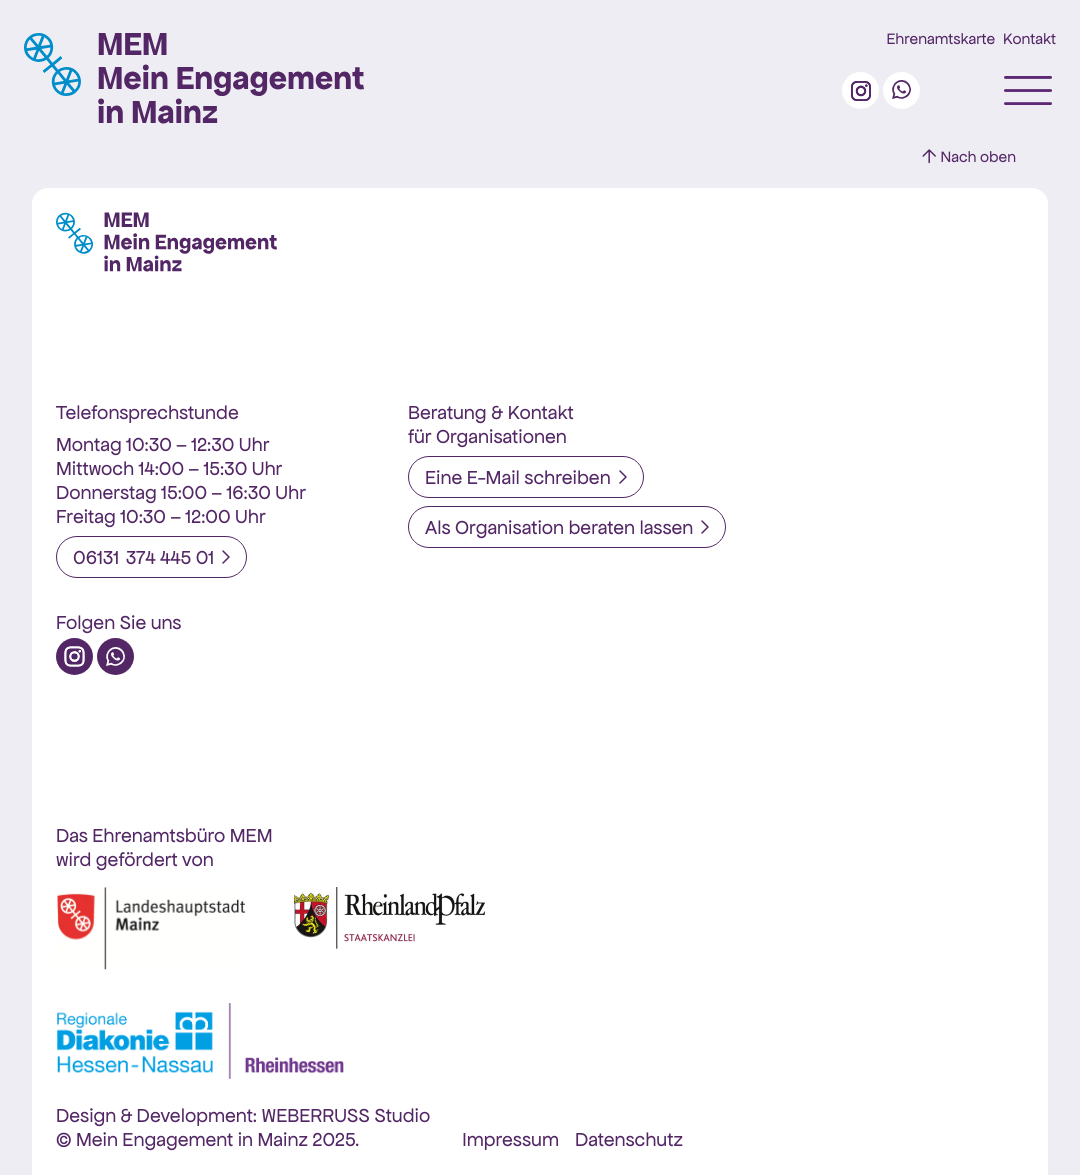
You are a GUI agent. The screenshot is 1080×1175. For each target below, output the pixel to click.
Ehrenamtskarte (941, 40)
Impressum (510, 1139)
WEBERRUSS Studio (345, 1115)
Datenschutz (629, 1139)
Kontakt (1029, 40)
